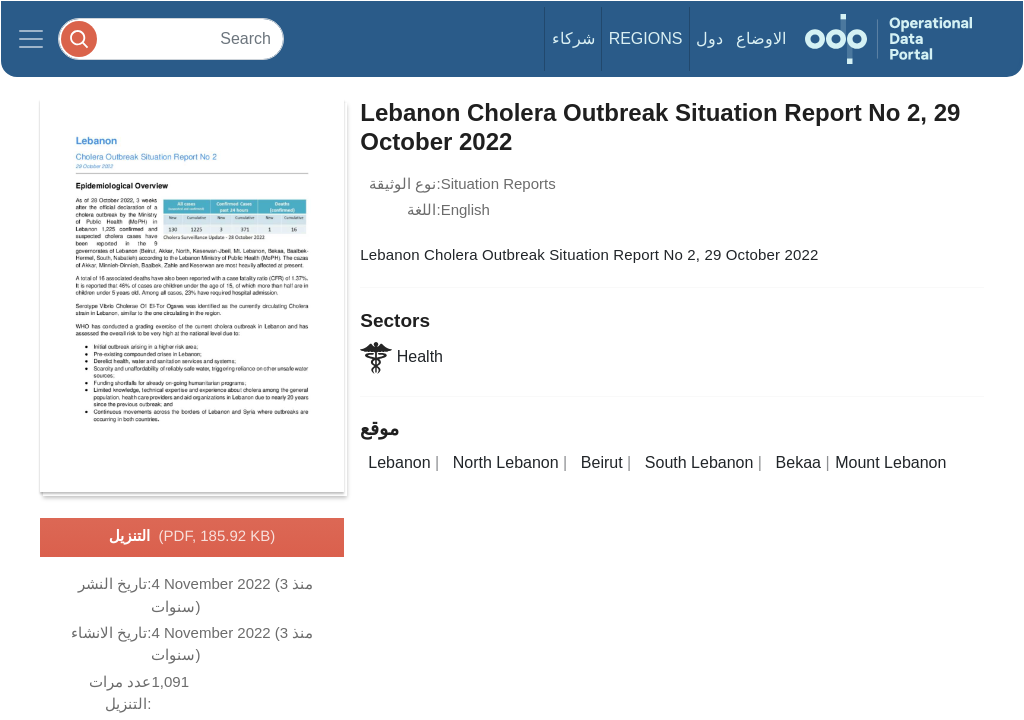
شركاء (573, 38)
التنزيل (192, 537)
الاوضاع (761, 38)
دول (709, 38)
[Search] (171, 38)
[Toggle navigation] (31, 39)
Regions (646, 38)
